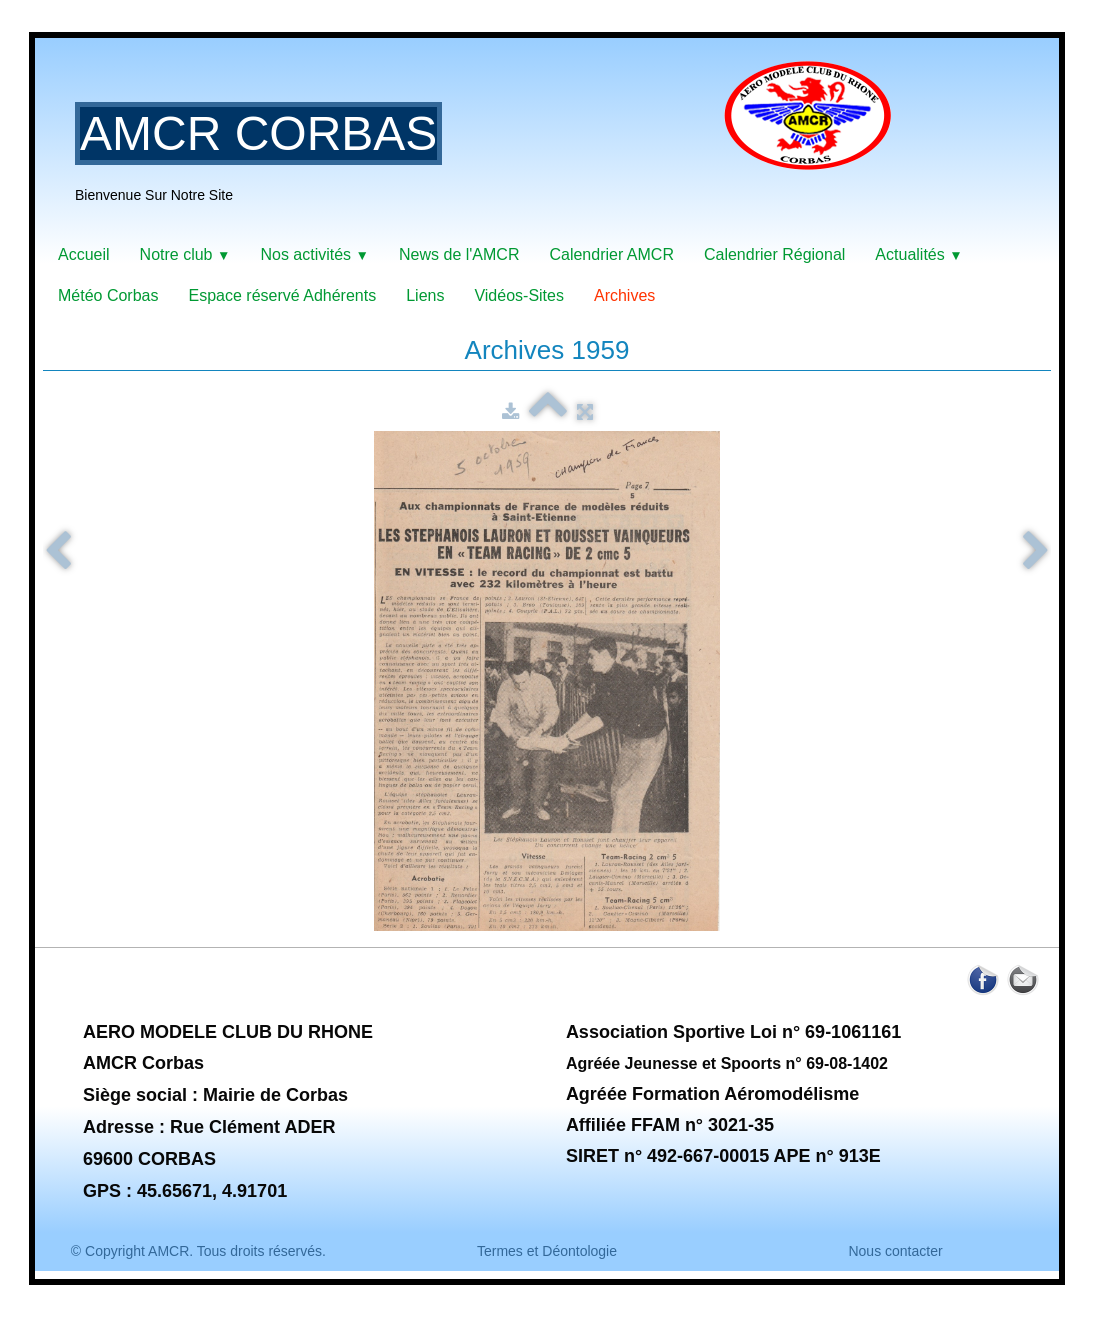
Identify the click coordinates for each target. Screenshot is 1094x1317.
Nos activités (314, 254)
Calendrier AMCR (611, 254)
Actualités (918, 254)
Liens (425, 295)
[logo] (491, 145)
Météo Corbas (108, 295)
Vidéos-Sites (519, 295)
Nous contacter (895, 1251)
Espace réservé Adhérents (283, 295)
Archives (624, 295)
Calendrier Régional (774, 254)
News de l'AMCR (459, 254)
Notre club (185, 254)
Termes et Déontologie (547, 1251)
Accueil (84, 254)
